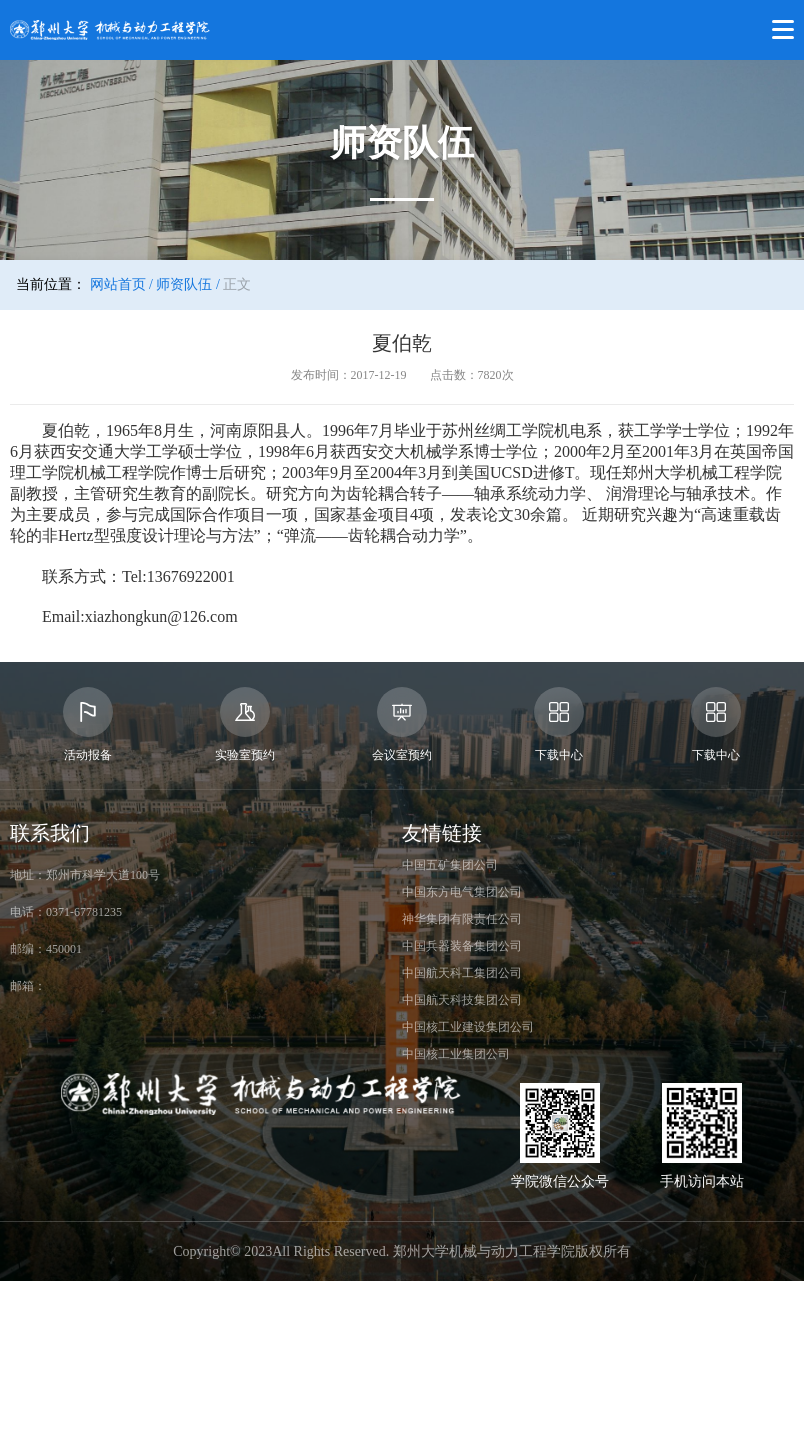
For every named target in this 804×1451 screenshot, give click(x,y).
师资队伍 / (187, 284)
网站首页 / (121, 284)
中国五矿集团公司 (450, 865)
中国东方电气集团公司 (462, 892)
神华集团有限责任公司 (462, 919)
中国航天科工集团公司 (462, 973)
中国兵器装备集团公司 (462, 946)
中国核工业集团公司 (456, 1054)
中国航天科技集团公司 (462, 1000)
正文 (237, 284)
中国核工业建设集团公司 (468, 1027)
